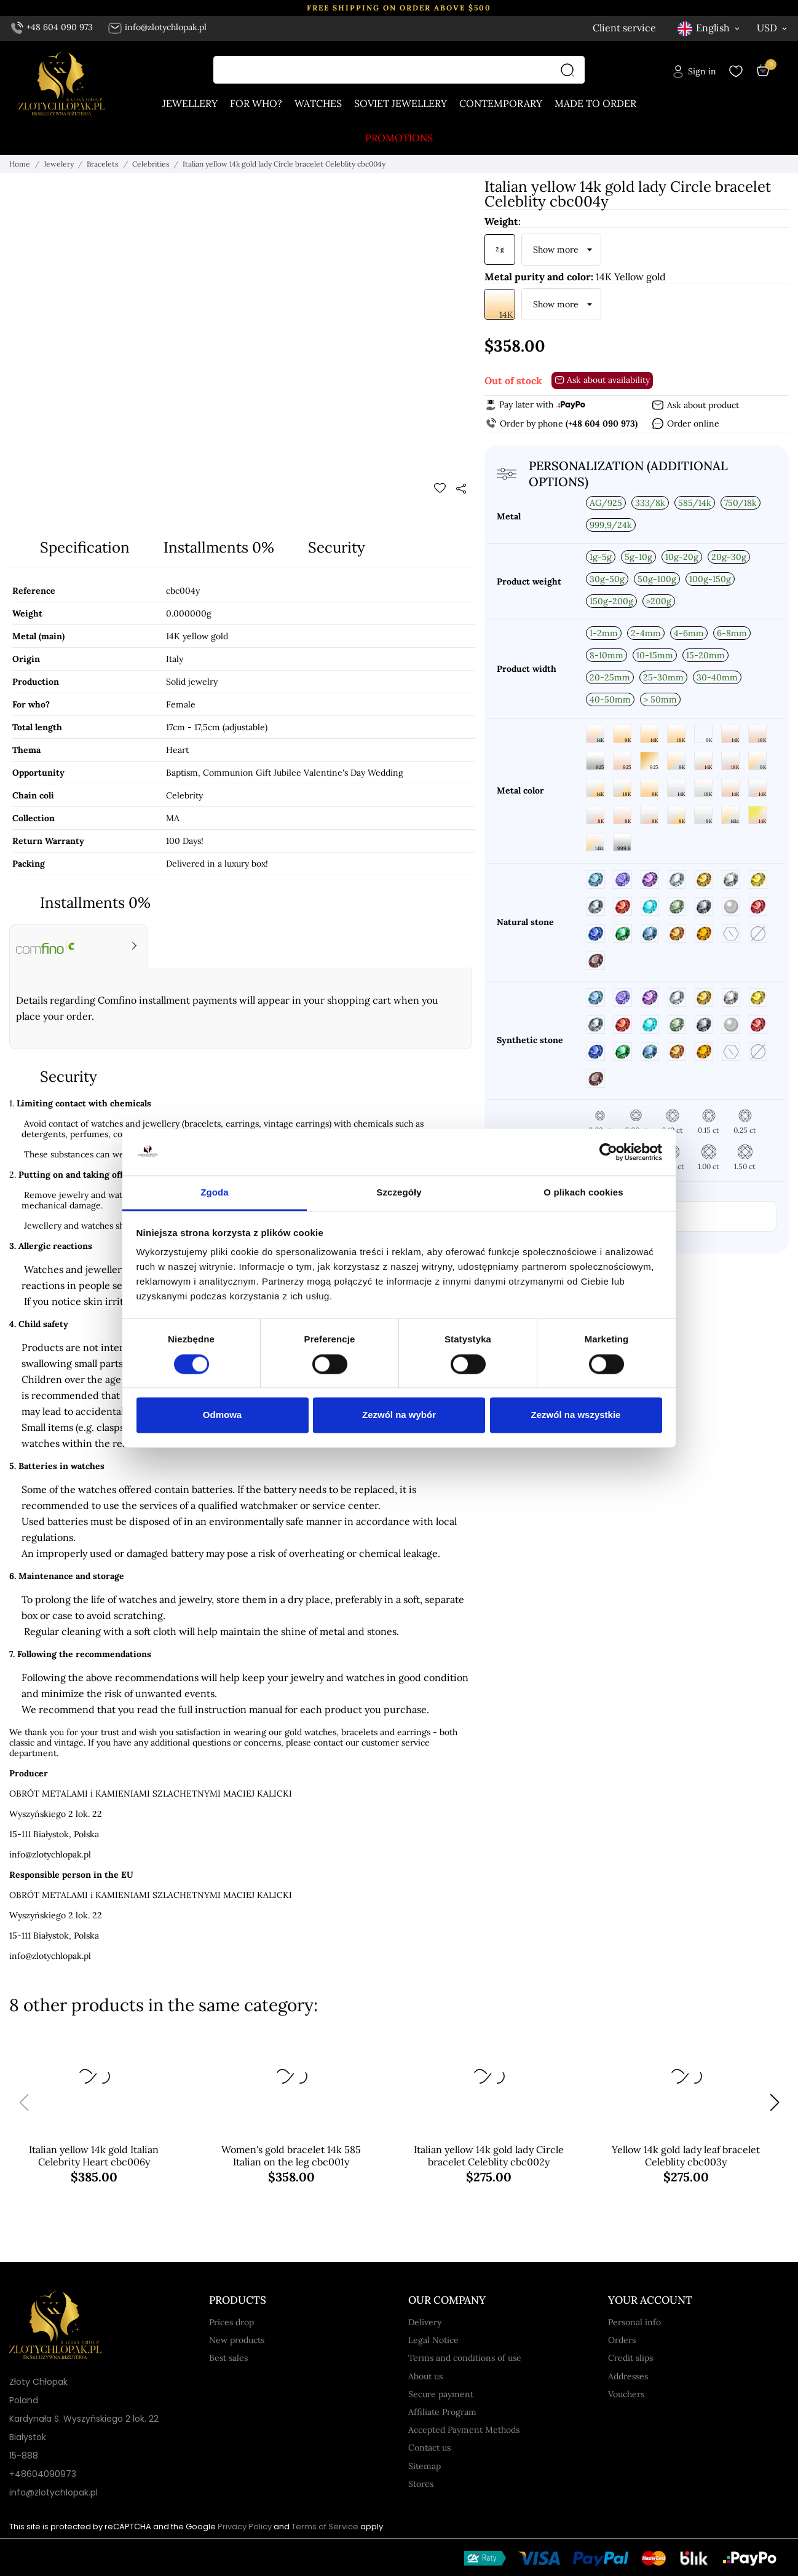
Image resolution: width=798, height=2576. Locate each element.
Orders (622, 2340)
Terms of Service (324, 2526)
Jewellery (190, 103)
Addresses (628, 2376)
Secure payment (440, 2394)
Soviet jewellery (400, 103)
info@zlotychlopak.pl (157, 27)
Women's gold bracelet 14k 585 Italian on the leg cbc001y (291, 2155)
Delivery (424, 2322)
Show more (556, 249)
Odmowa (222, 1415)
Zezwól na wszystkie (576, 1415)
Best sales (228, 2357)
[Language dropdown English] (709, 28)
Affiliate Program (442, 2411)
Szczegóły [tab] (398, 1193)
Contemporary (500, 103)
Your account (650, 2300)
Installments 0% (219, 547)
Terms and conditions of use (464, 2357)
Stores (420, 2483)
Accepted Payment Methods (463, 2429)
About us (425, 2376)
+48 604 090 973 (52, 27)
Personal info (634, 2322)
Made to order (595, 103)
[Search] (570, 70)
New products (236, 2340)
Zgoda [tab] (214, 1193)
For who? (256, 103)
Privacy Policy (245, 2526)
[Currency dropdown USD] (773, 28)
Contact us (429, 2447)
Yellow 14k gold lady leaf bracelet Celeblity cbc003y (686, 2155)
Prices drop (231, 2322)
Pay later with (534, 404)
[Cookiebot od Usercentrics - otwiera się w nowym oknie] (608, 1152)
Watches (318, 103)
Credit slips (630, 2357)
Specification (85, 547)
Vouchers (626, 2394)
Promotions (399, 138)
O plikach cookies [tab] (583, 1193)
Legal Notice (433, 2340)
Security (336, 547)
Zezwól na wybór (399, 1415)
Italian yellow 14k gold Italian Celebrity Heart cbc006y (94, 2155)
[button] (774, 2102)
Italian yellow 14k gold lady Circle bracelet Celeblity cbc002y (489, 2155)
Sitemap (424, 2466)
